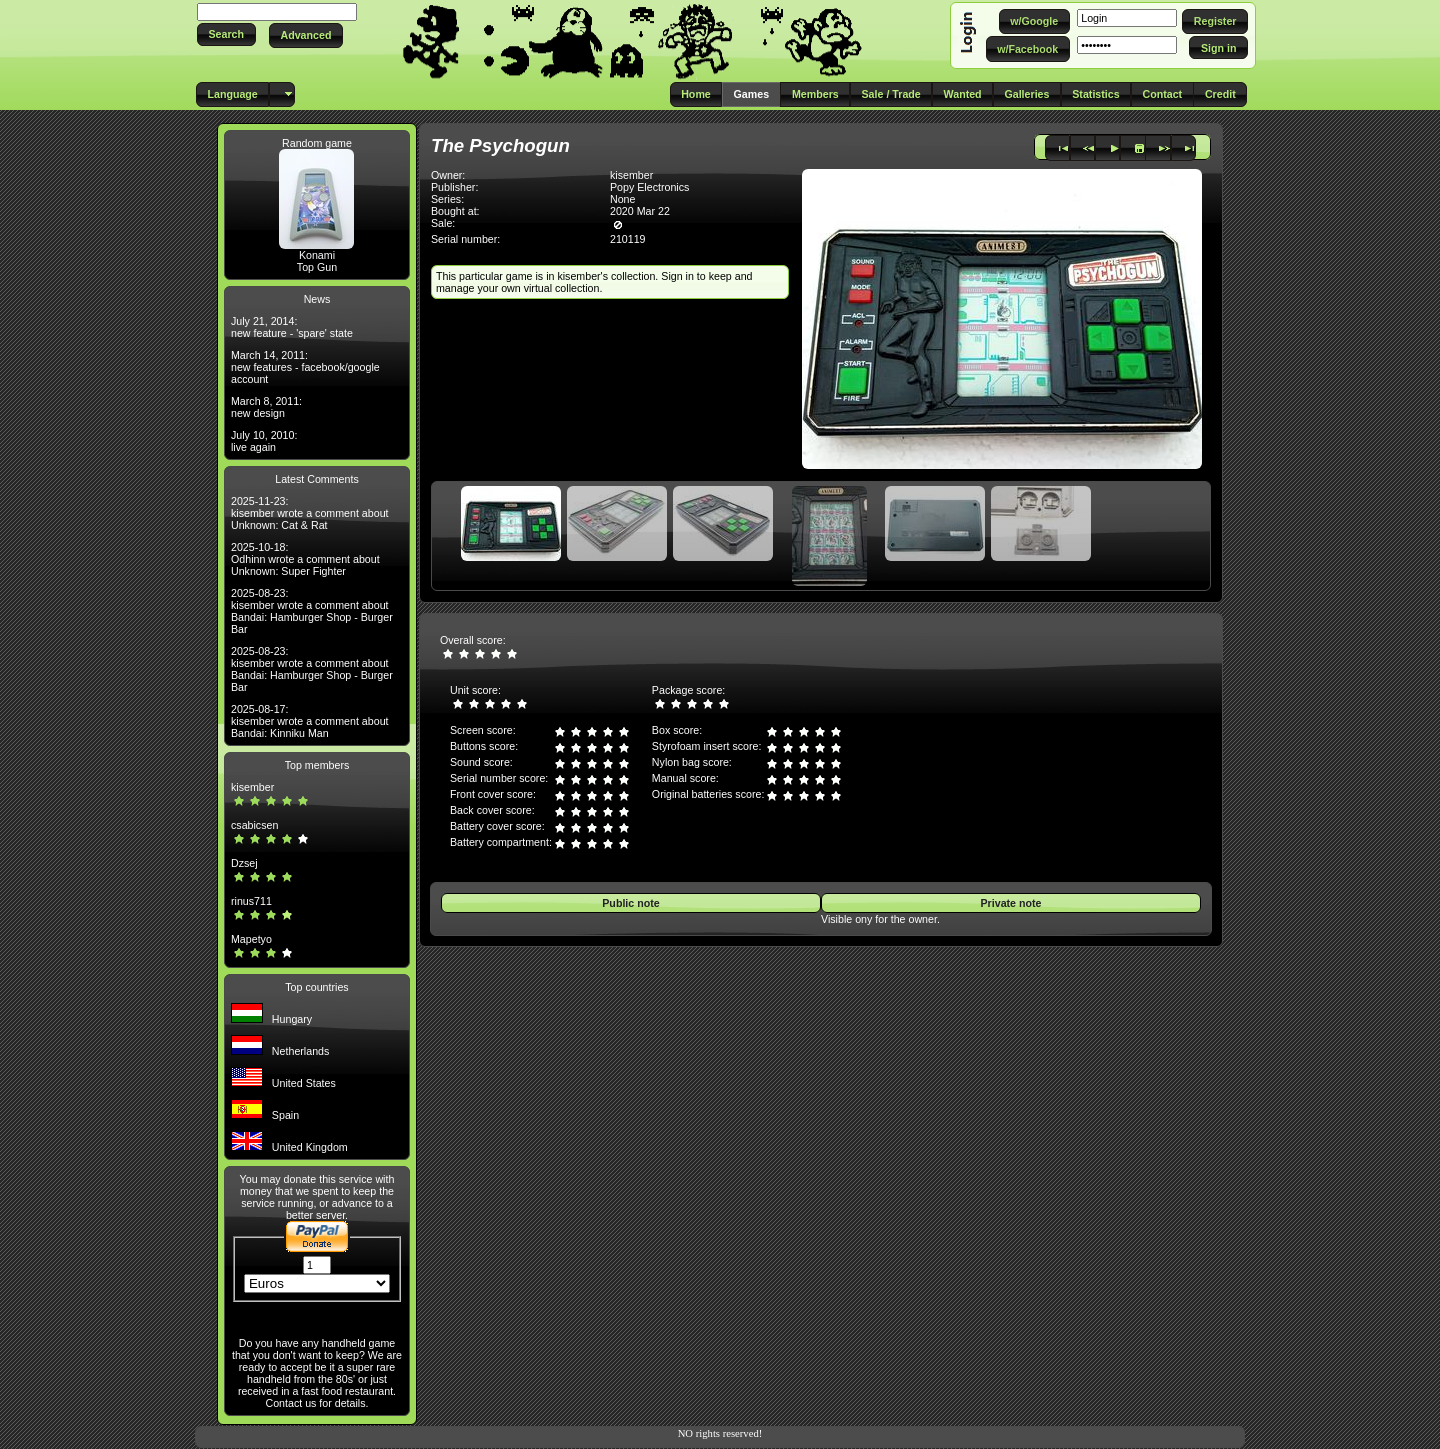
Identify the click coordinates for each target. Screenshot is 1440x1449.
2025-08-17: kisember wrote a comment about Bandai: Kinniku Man (310, 721)
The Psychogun (500, 145)
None (622, 199)
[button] (226, 34)
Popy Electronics (649, 187)
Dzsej (244, 863)
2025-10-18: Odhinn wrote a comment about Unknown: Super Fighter (305, 559)
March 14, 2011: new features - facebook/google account (305, 367)
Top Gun (317, 267)
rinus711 (251, 901)
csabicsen (254, 825)
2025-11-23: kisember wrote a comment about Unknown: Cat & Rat (310, 513)
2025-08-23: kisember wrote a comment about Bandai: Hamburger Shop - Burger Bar (312, 611)
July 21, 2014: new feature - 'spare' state (292, 327)
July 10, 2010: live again (264, 441)
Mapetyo (251, 939)
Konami (317, 255)
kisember (252, 787)
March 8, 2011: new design (266, 407)
